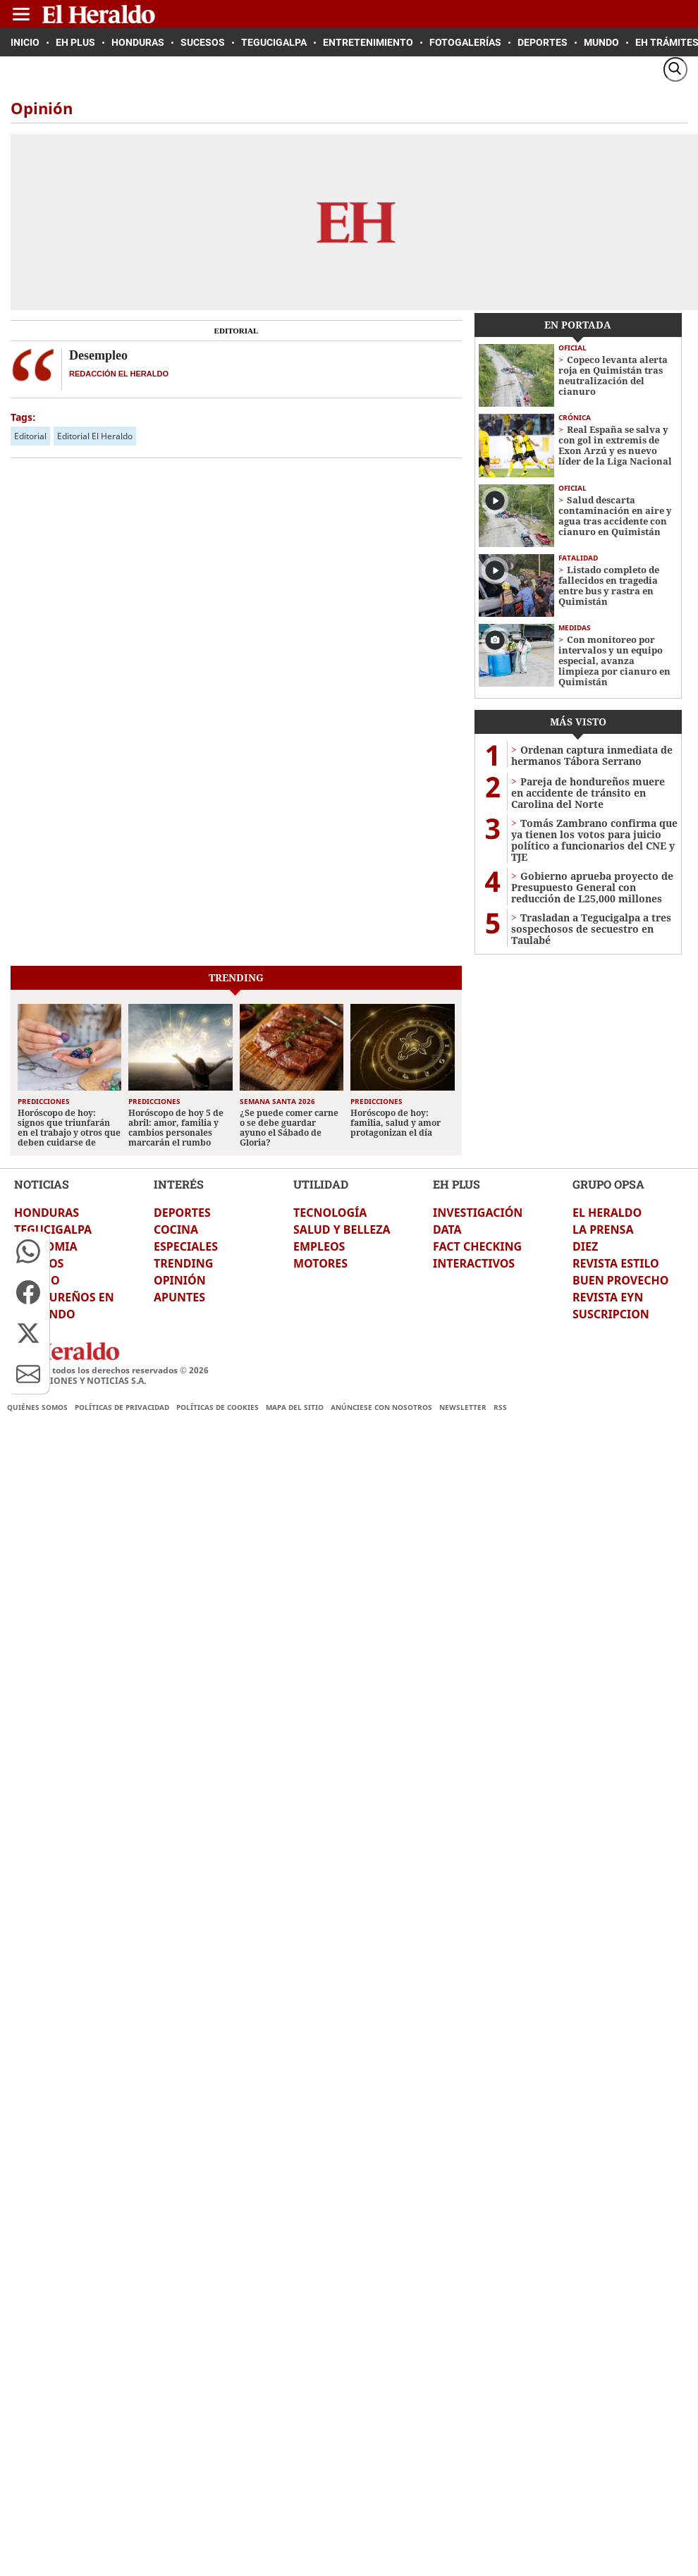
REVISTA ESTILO (616, 1263)
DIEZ (585, 1246)
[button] (28, 1251)
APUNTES (179, 1297)
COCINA (176, 1229)
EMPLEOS (319, 1246)
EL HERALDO (607, 1212)
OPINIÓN (180, 1280)
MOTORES (320, 1263)
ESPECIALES (186, 1246)
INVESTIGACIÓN (477, 1212)
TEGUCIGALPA (53, 1229)
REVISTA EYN (608, 1297)
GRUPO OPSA (608, 1184)
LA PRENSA (603, 1229)
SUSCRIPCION (611, 1314)
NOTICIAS (41, 1184)
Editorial (30, 436)
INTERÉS (179, 1184)
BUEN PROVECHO (620, 1280)
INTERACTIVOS (474, 1263)
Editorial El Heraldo (95, 436)
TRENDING (183, 1263)
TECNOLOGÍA (330, 1212)
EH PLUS (456, 1184)
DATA (447, 1229)
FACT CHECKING (477, 1246)
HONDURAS (46, 1212)
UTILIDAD (320, 1184)
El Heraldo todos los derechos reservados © (108, 1370)
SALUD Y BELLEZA (342, 1229)
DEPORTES (182, 1212)
